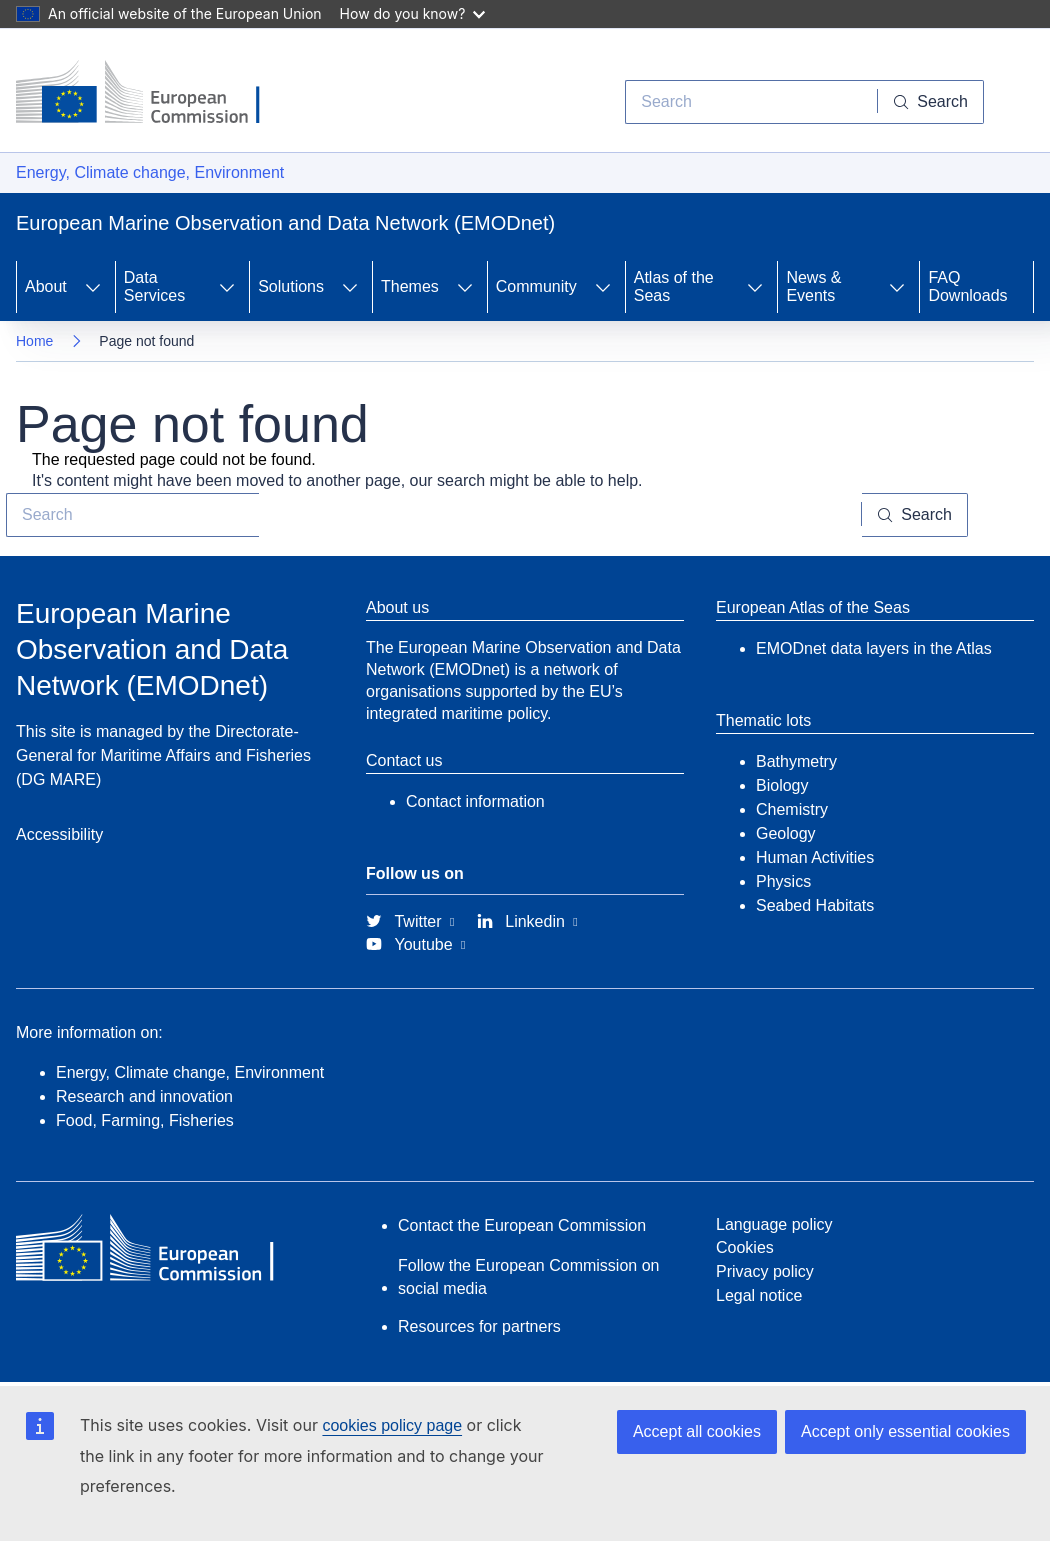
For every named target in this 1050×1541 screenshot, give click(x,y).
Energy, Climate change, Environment (150, 172)
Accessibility (59, 834)
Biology (782, 785)
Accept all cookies (697, 1431)
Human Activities (815, 857)
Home (34, 341)
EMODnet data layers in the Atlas (874, 648)
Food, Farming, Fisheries (145, 1120)
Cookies (745, 1247)
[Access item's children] (93, 287)
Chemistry (792, 809)
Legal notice (759, 1295)
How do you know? (413, 13)
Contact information (475, 801)
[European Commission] (153, 94)
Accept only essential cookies (905, 1431)
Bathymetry (796, 761)
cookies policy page (392, 1425)
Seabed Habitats (815, 905)
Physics (783, 881)
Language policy (774, 1224)
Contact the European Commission (522, 1225)
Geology (786, 833)
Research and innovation (144, 1096)
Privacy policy (765, 1271)
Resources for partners (479, 1326)
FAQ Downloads (967, 286)
